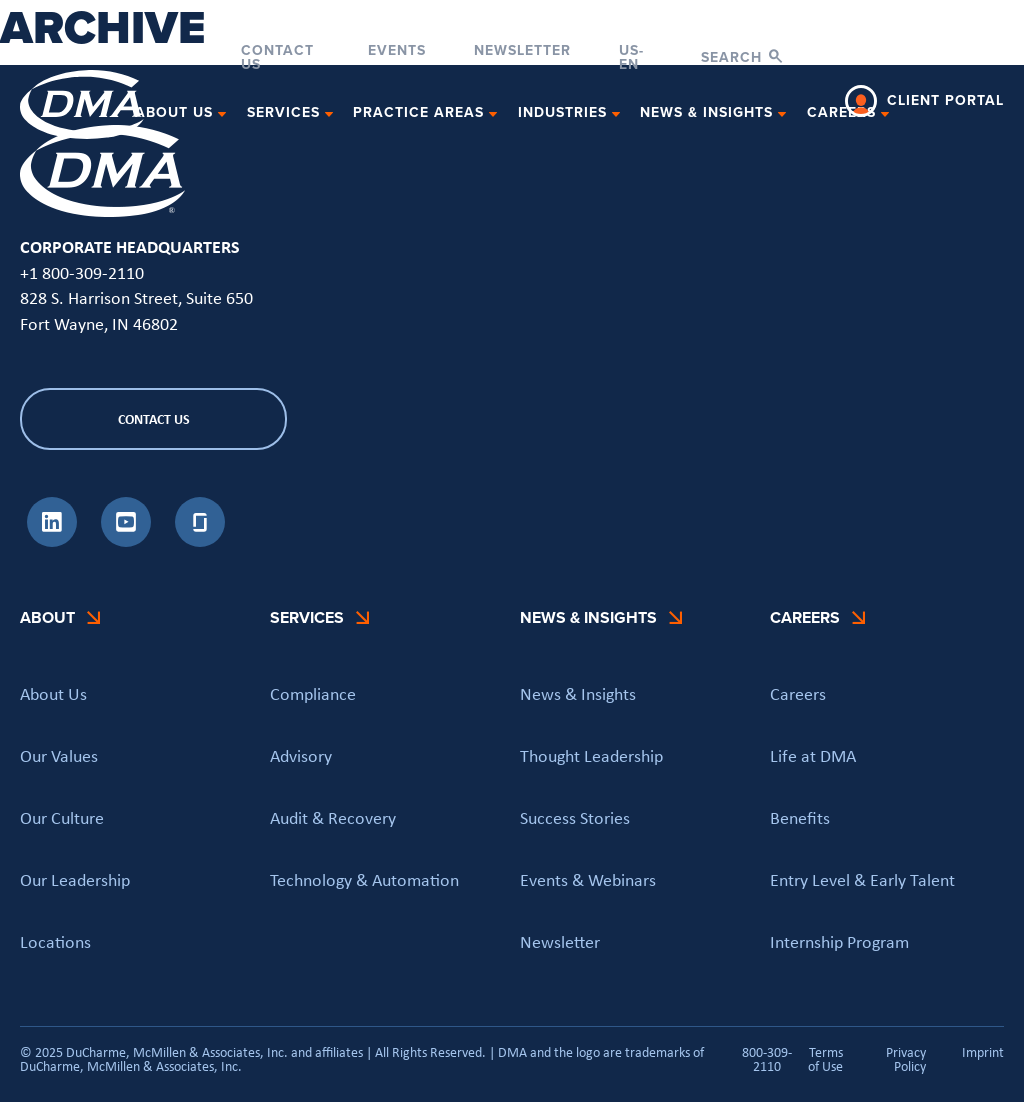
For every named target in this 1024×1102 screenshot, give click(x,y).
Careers (798, 694)
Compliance (313, 694)
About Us (53, 694)
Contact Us (277, 58)
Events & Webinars (588, 880)
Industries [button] (562, 113)
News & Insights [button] (706, 113)
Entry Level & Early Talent (862, 880)
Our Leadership (75, 880)
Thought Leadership (591, 756)
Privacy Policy (906, 1059)
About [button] (47, 617)
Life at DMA (813, 756)
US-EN (631, 58)
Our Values (59, 756)
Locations (55, 942)
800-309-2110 (767, 1059)
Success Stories (575, 818)
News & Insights (578, 694)
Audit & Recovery (333, 818)
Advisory (301, 756)
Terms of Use (825, 1059)
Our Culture (62, 818)
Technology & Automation (364, 880)
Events (397, 52)
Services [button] (283, 113)
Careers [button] (841, 113)
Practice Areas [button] (418, 113)
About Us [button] (174, 113)
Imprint (983, 1053)
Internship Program (839, 942)
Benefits (800, 818)
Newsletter (522, 52)
